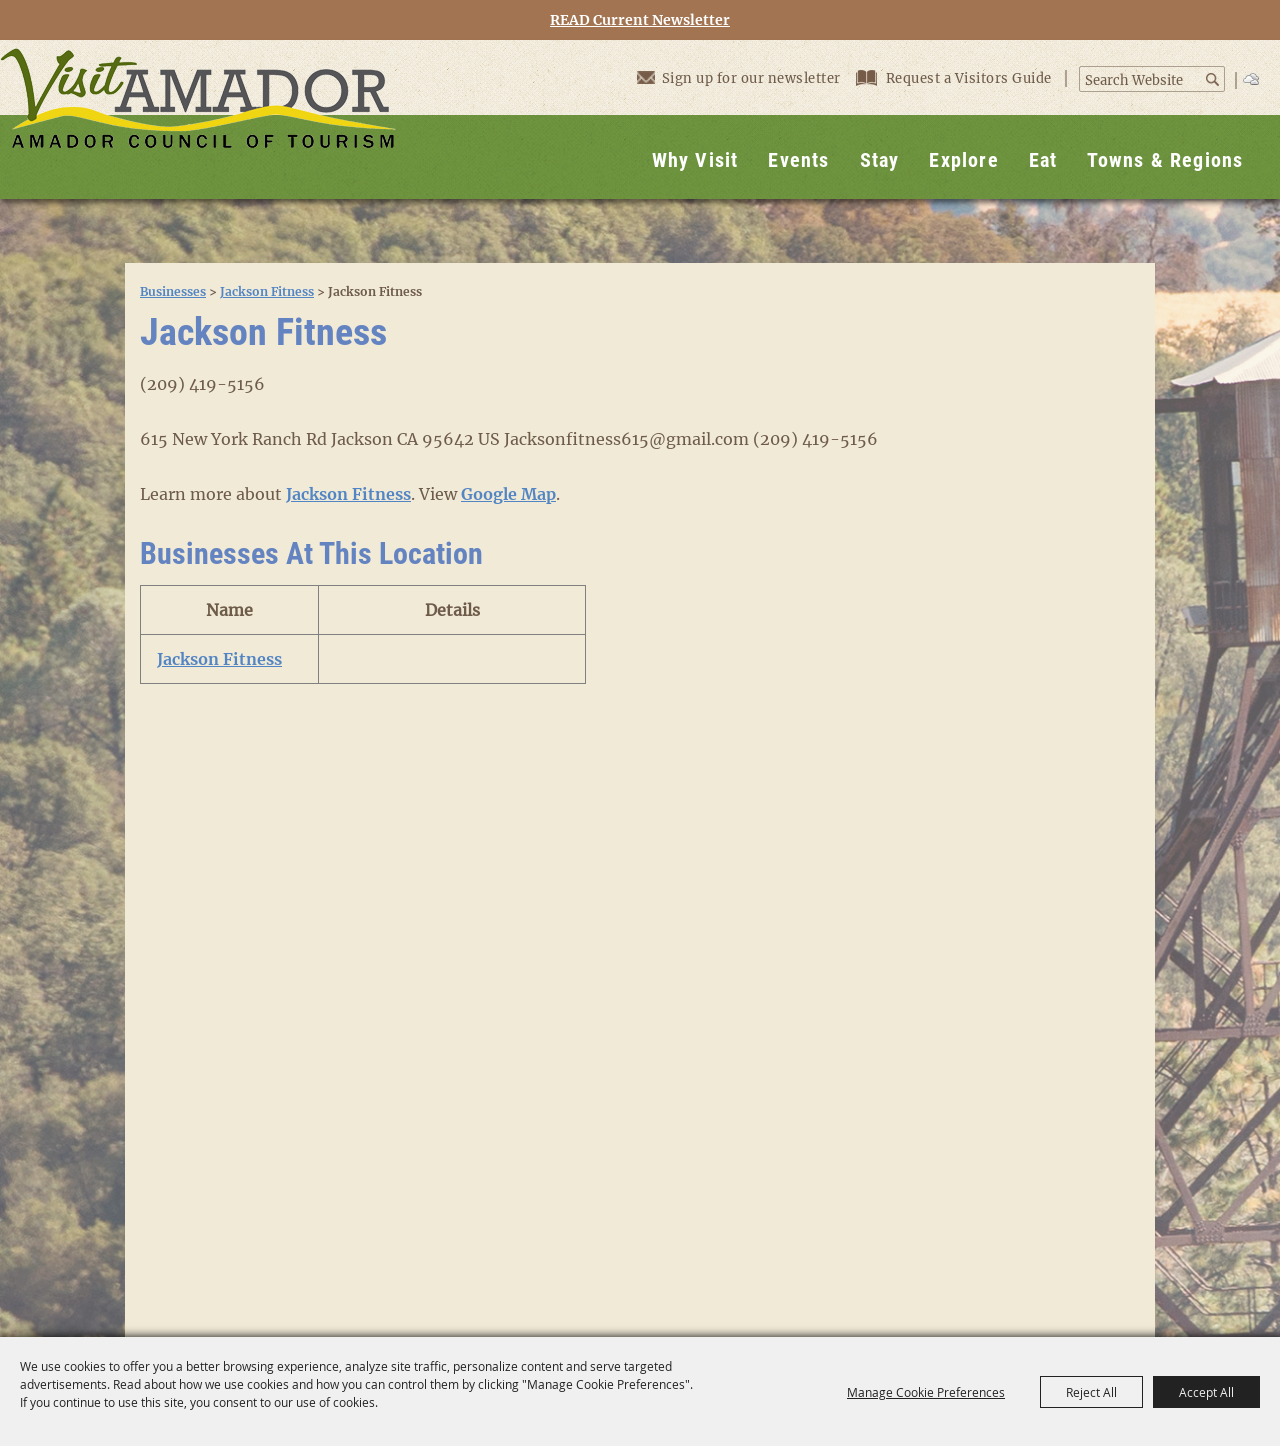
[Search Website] (1141, 81)
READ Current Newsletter (640, 20)
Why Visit (695, 160)
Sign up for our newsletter (739, 77)
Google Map (508, 494)
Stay (880, 160)
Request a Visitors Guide (956, 78)
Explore (963, 160)
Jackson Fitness (267, 291)
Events (798, 160)
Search (1213, 79)
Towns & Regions (1165, 160)
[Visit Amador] (198, 119)
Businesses (173, 291)
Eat (1043, 160)
